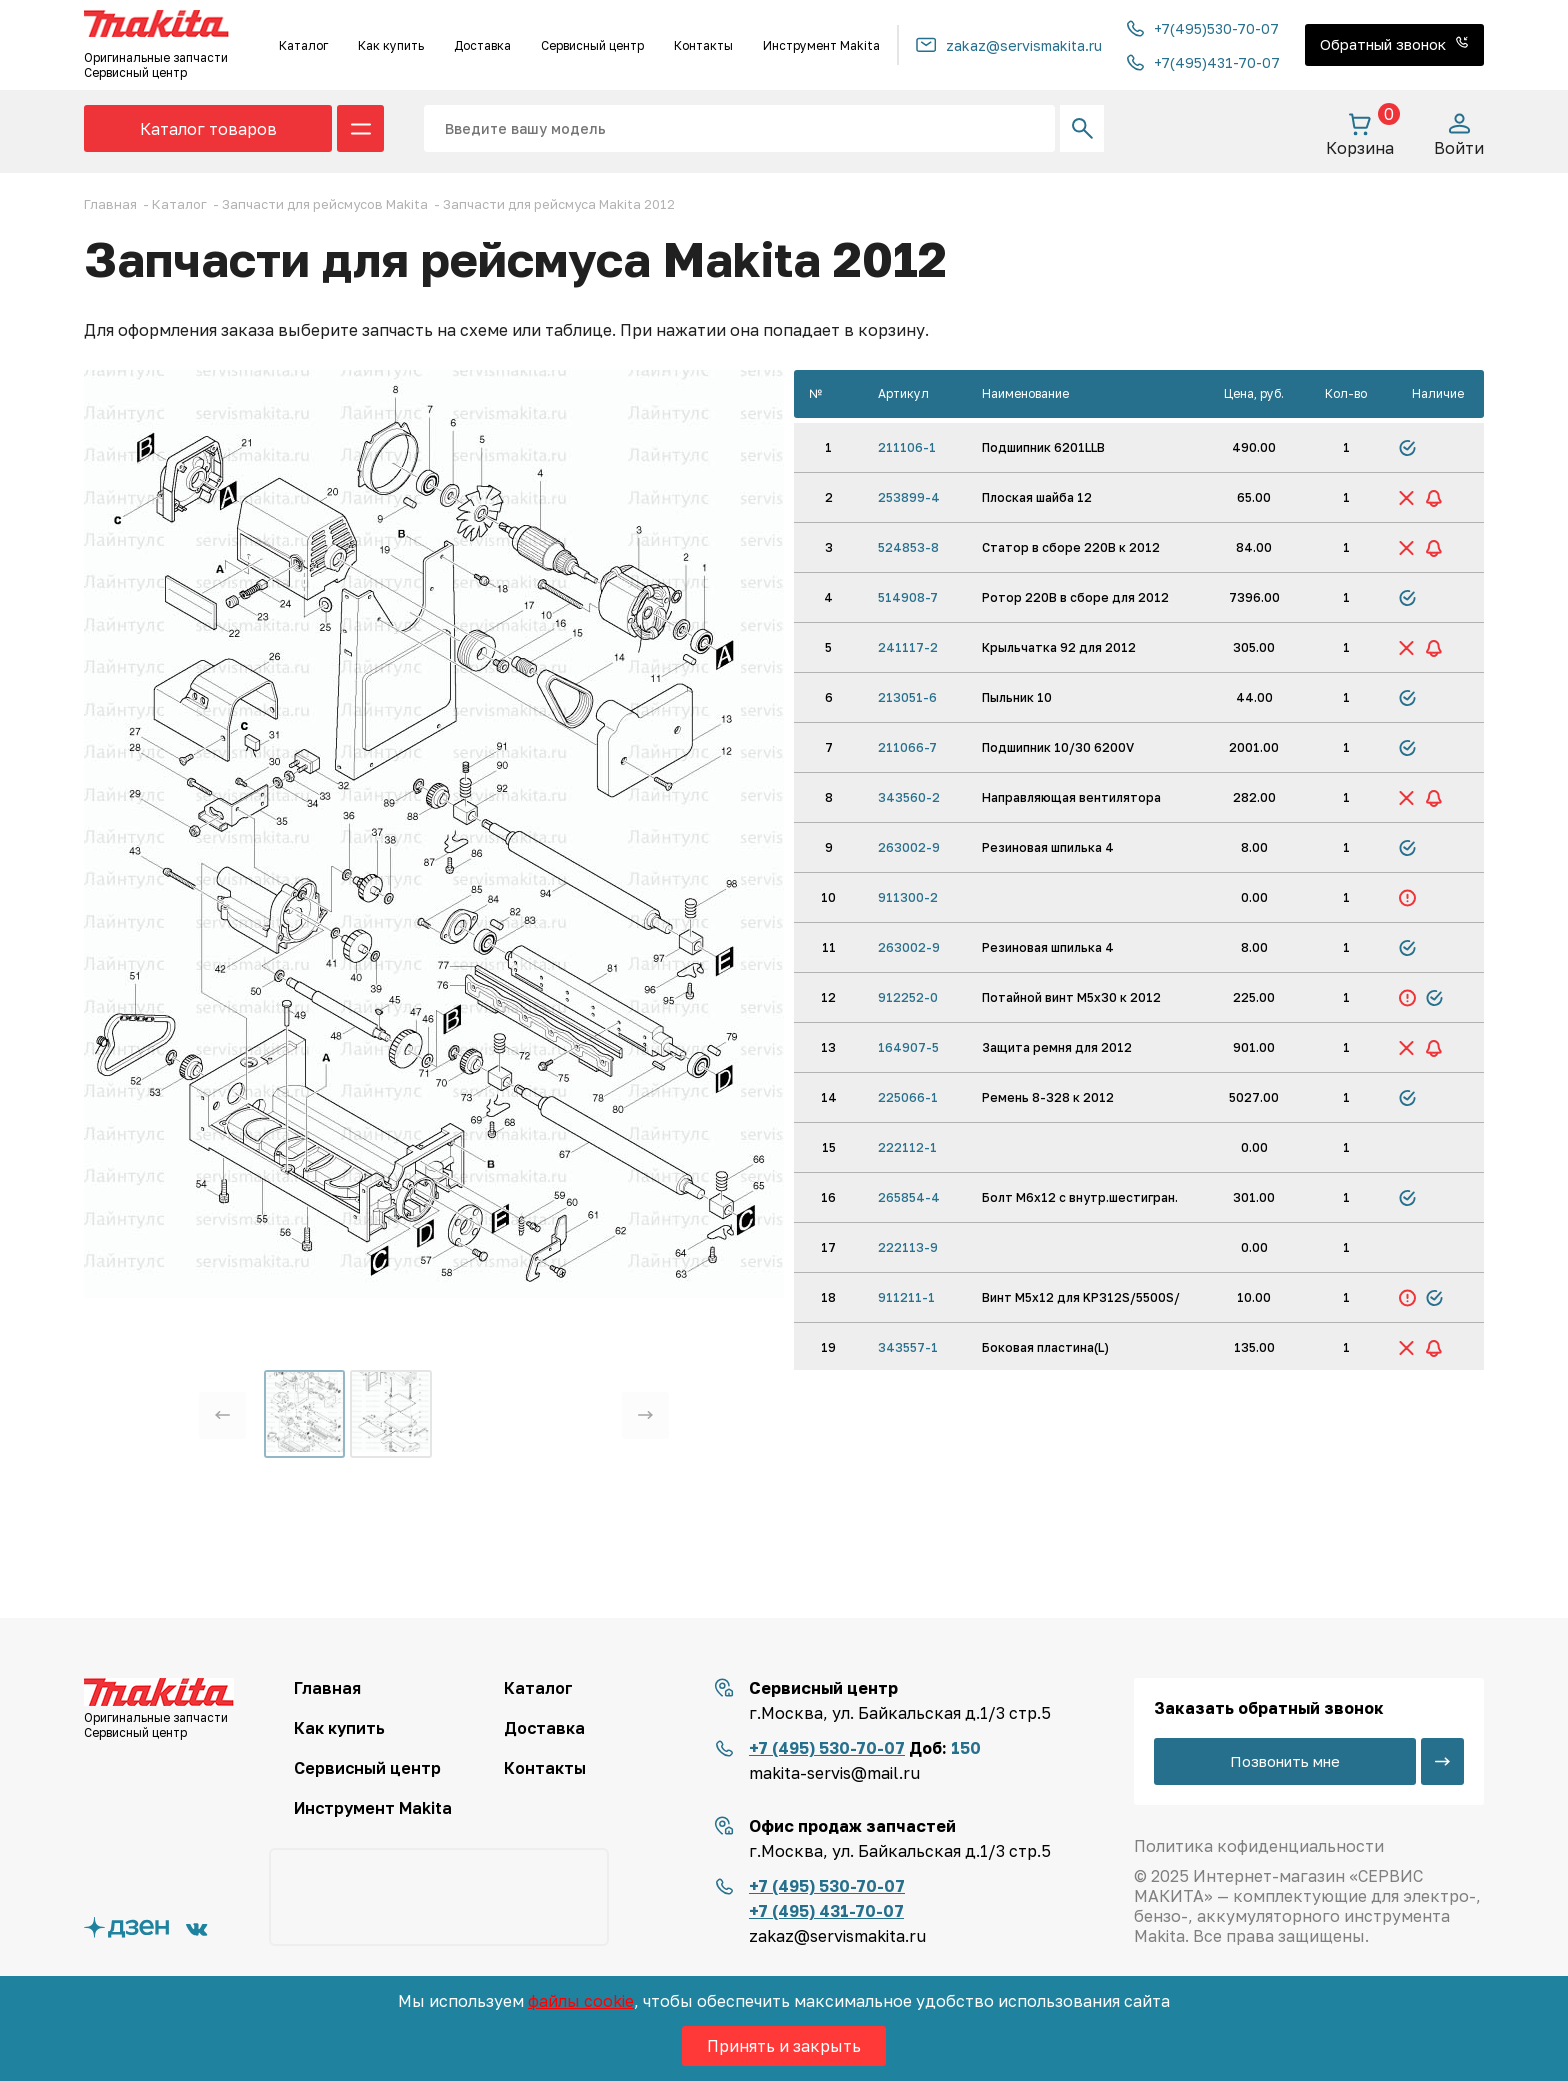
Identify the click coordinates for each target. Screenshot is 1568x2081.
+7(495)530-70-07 (1203, 28)
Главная (327, 1688)
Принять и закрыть (784, 2046)
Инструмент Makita (821, 45)
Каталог (303, 45)
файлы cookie (581, 2001)
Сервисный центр (592, 45)
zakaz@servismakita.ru (1009, 45)
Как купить (391, 45)
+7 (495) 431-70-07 (826, 1911)
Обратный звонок (1394, 44)
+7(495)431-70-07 (1203, 62)
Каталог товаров (208, 129)
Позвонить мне (1285, 1761)
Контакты (703, 45)
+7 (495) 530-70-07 (827, 1748)
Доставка (482, 45)
